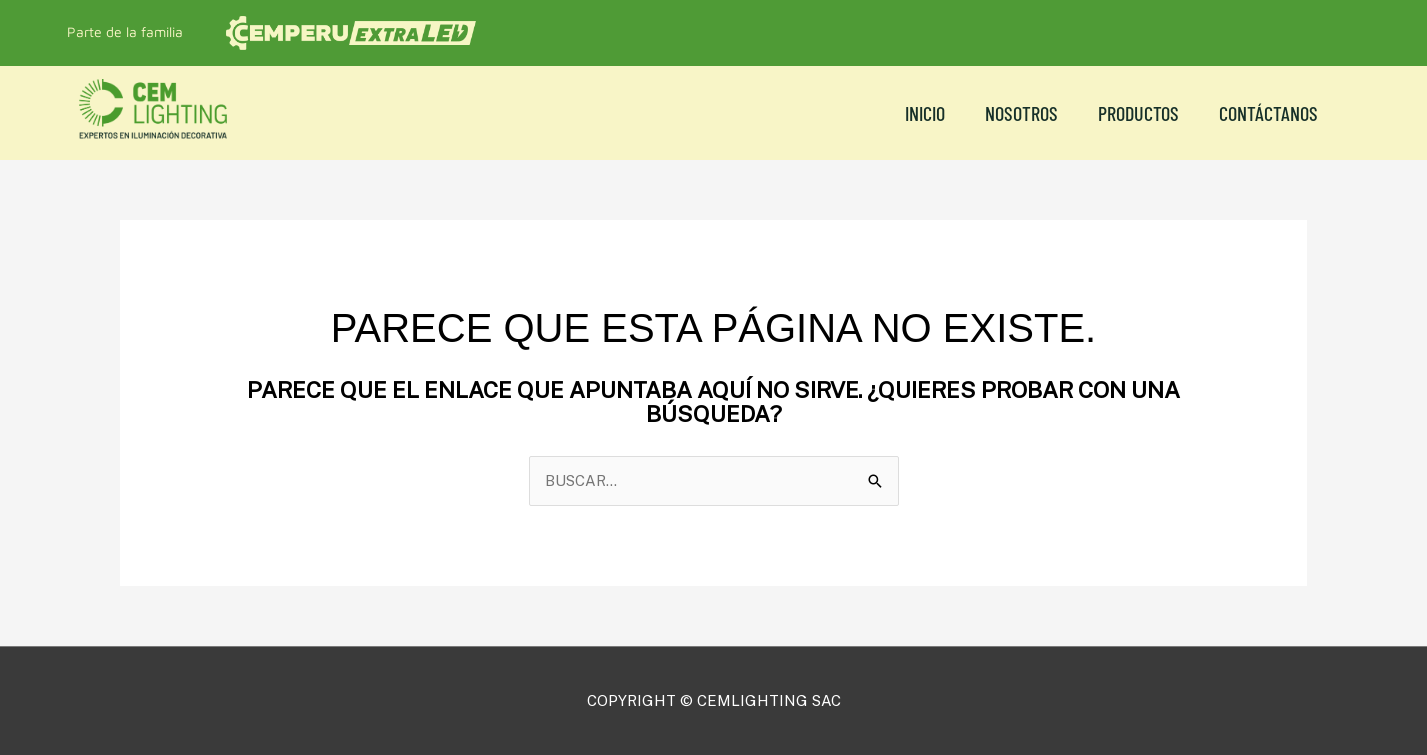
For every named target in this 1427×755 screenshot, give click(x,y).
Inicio (925, 113)
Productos (1138, 113)
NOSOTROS (1021, 113)
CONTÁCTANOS (1268, 113)
